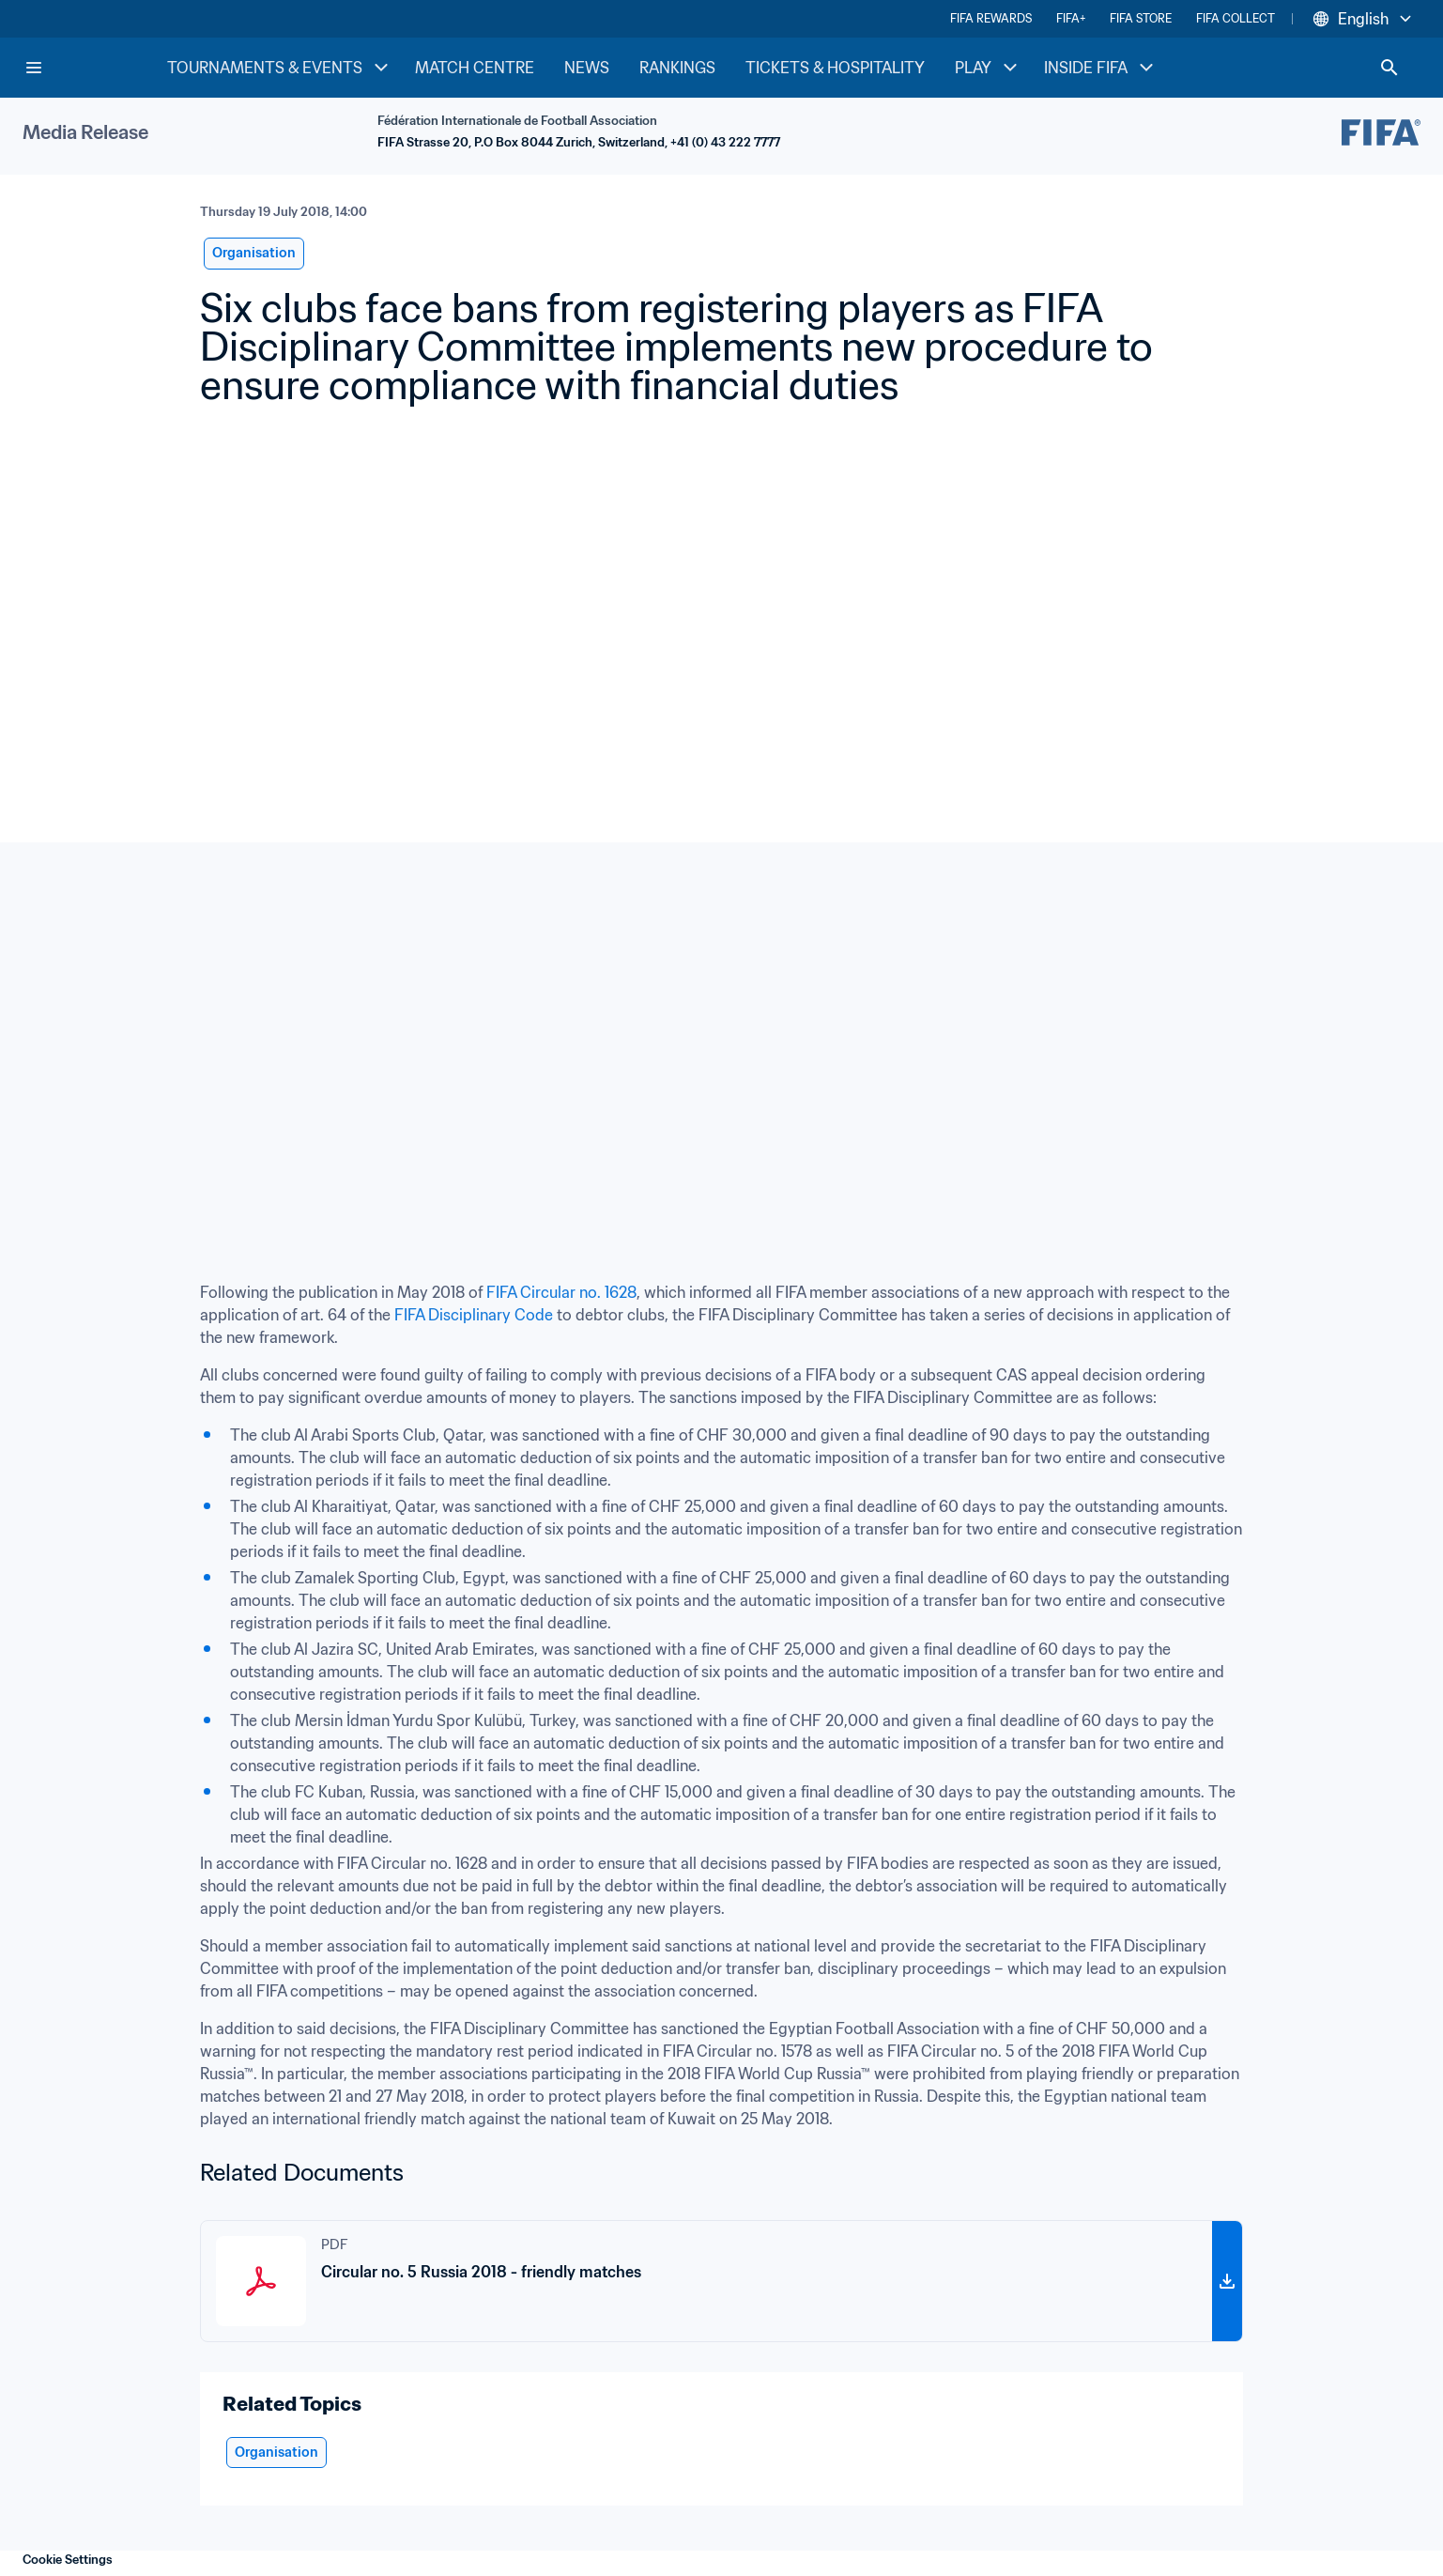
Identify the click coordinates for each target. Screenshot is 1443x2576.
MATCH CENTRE (474, 67)
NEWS (586, 67)
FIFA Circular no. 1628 (561, 1292)
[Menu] (34, 67)
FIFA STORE (1141, 18)
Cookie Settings (68, 2560)
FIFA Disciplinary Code (473, 1314)
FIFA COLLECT (1235, 18)
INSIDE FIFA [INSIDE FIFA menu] (1101, 67)
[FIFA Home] (95, 67)
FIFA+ (1070, 18)
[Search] (1389, 67)
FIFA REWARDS (991, 18)
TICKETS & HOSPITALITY (835, 67)
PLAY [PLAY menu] (988, 67)
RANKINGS (677, 67)
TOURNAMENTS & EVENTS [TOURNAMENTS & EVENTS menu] (279, 67)
